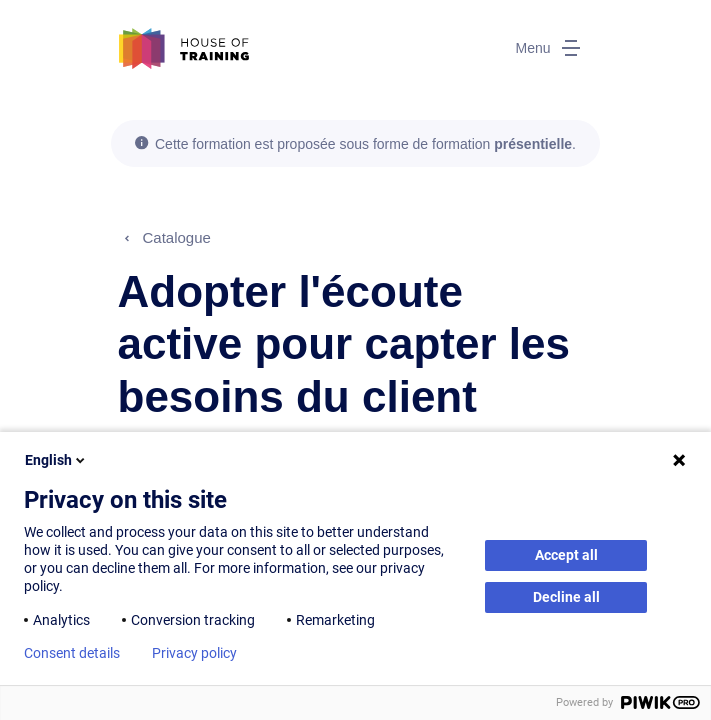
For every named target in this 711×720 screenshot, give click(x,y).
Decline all (566, 597)
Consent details (72, 653)
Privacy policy (194, 653)
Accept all (566, 555)
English (56, 460)
